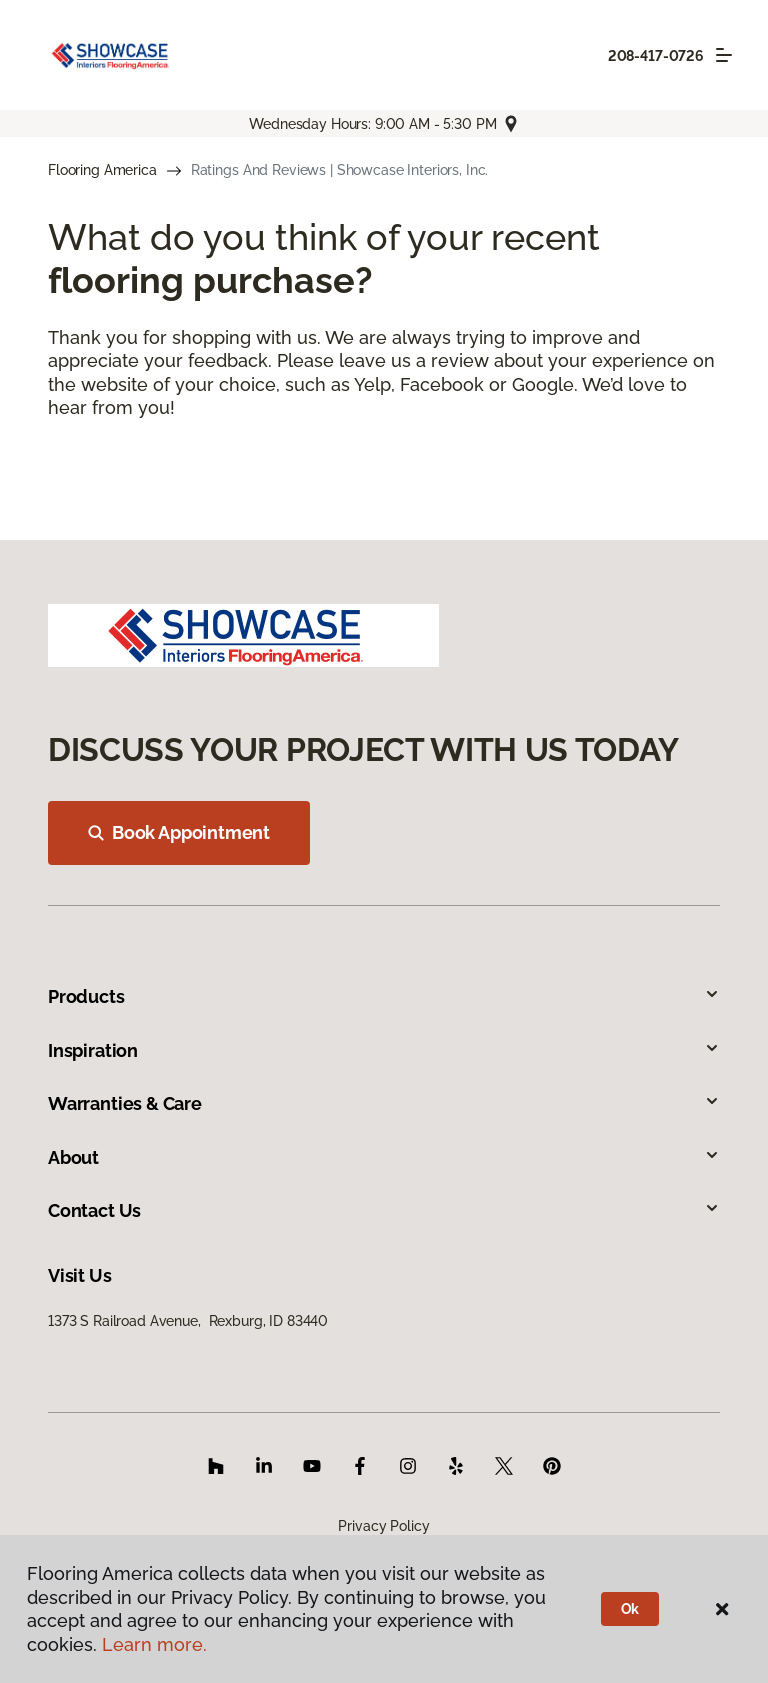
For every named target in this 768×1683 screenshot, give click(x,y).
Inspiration (384, 1050)
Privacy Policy (383, 1526)
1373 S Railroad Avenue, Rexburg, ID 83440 (188, 1321)
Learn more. (154, 1644)
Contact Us (384, 1210)
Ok (630, 1609)
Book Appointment (179, 832)
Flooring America (102, 170)
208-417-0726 (656, 56)
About (384, 1157)
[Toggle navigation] (724, 55)
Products (384, 996)
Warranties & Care (384, 1103)
